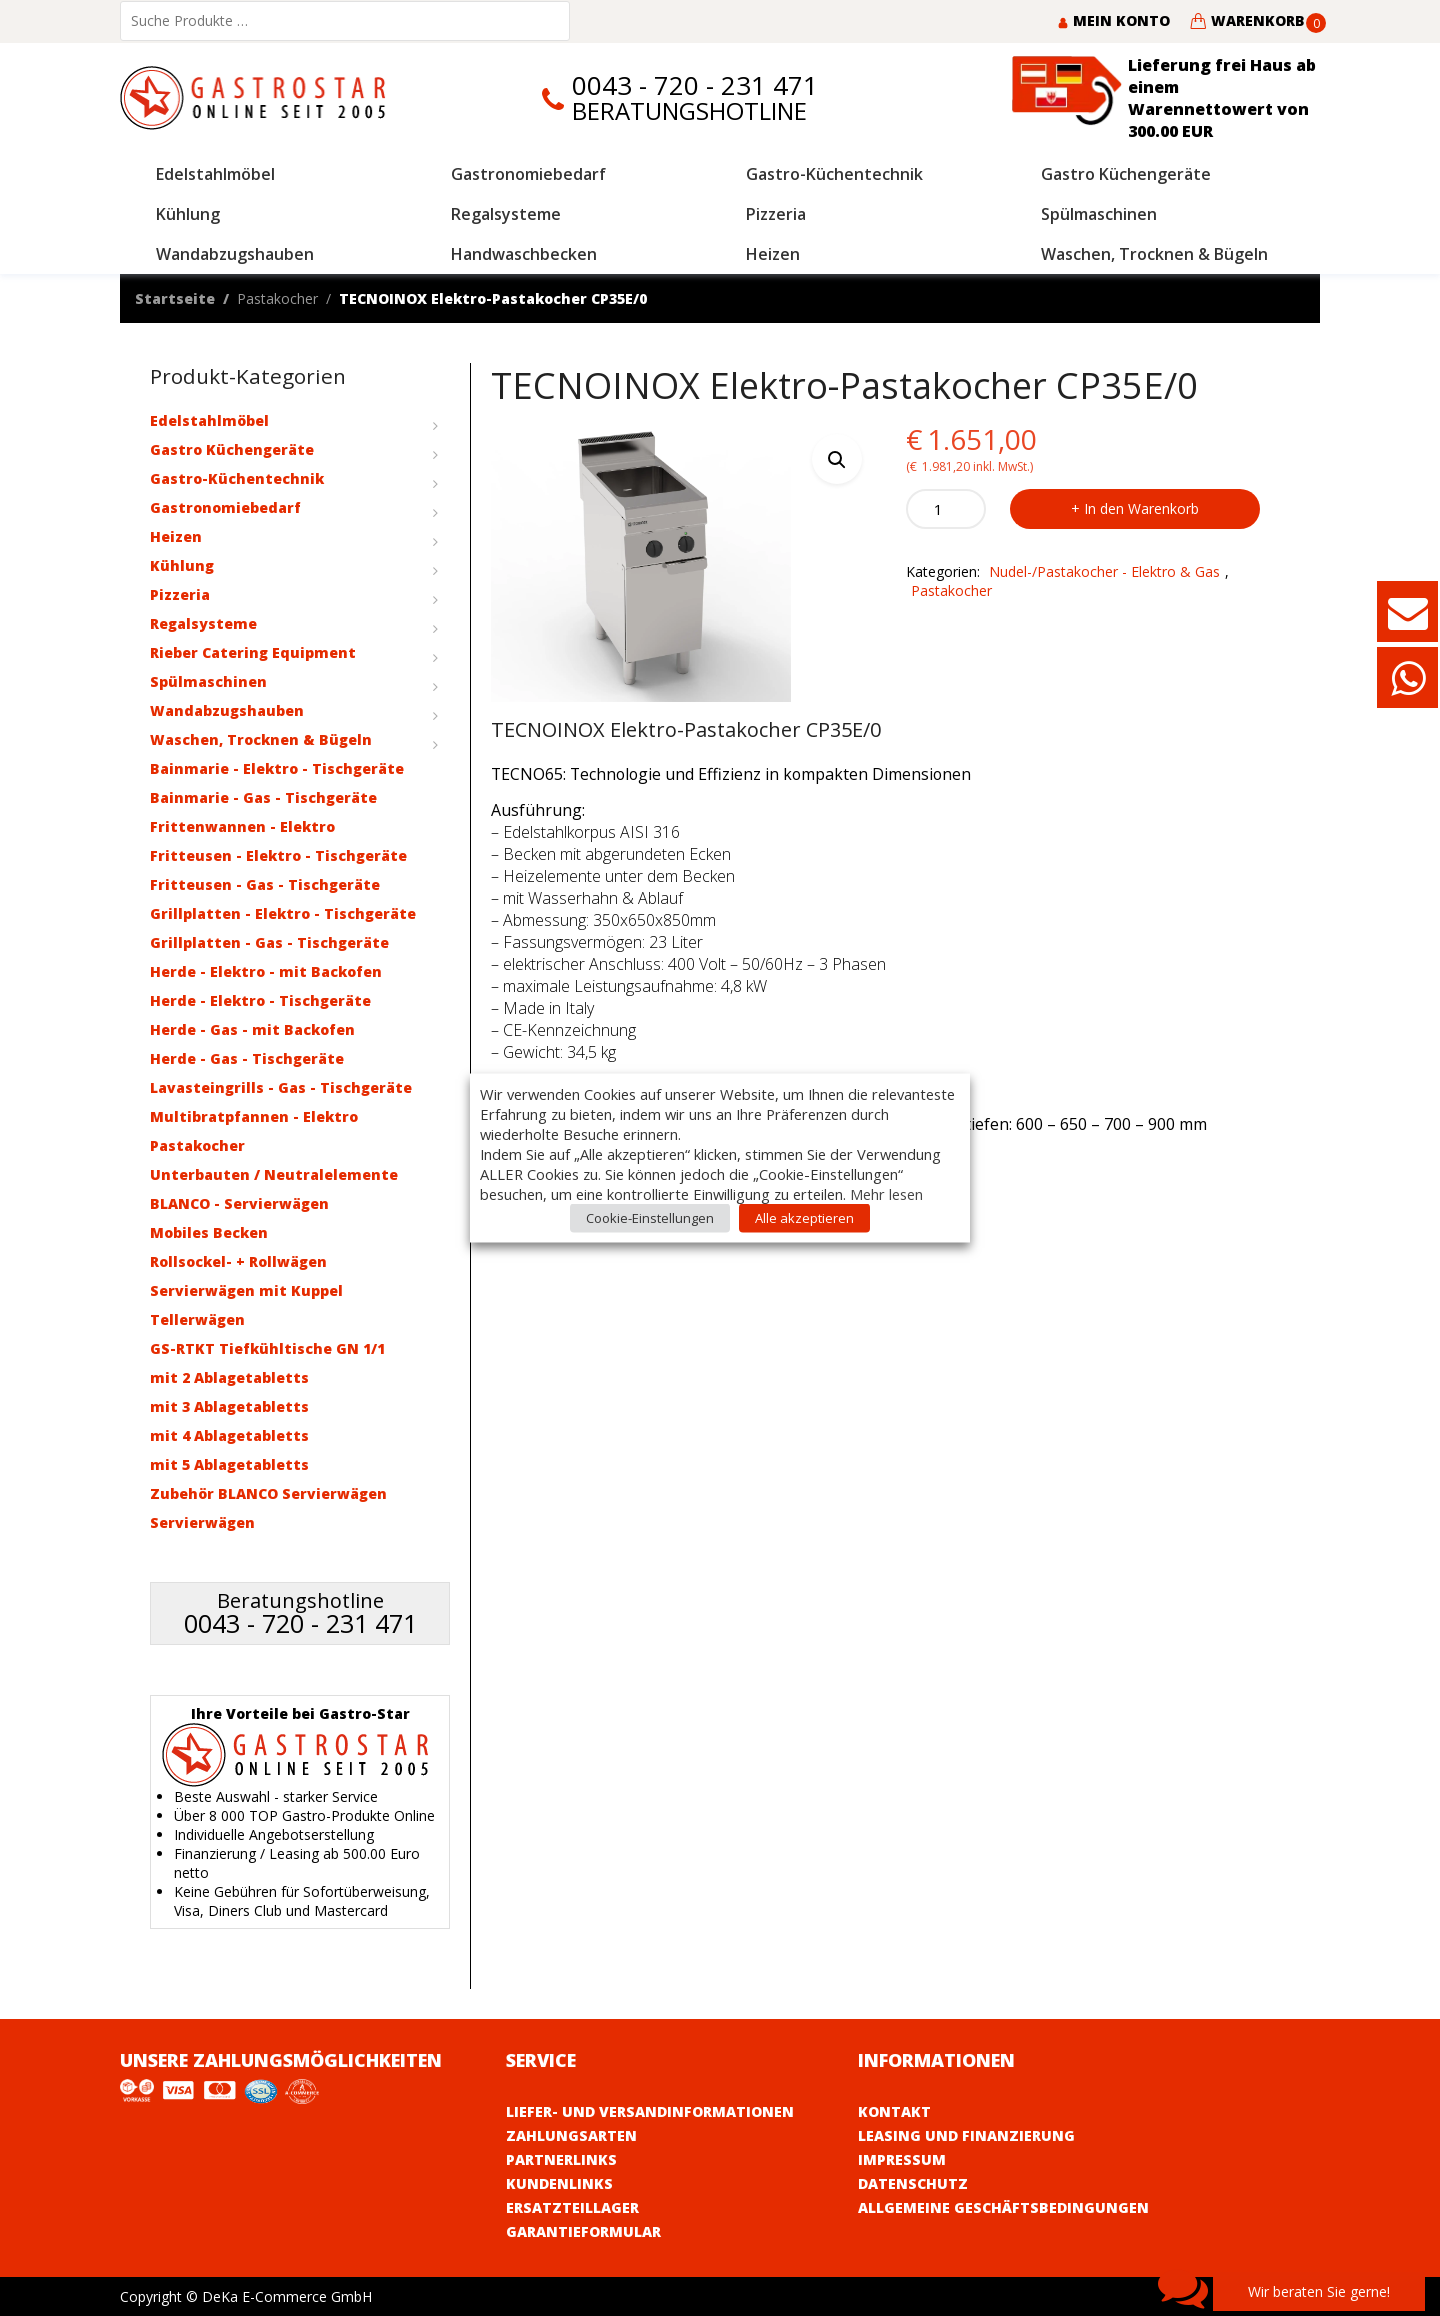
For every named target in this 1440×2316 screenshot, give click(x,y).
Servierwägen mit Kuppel (246, 1290)
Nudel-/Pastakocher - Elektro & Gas (1104, 571)
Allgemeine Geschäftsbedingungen (1003, 2207)
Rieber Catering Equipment (253, 652)
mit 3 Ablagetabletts (229, 1406)
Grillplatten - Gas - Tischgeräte (269, 942)
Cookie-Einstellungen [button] (650, 1218)
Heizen (176, 536)
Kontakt (894, 2111)
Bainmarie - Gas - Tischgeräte (263, 797)
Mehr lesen (886, 1194)
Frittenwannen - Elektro (242, 826)
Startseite (175, 298)
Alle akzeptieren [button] (804, 1218)
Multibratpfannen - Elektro (254, 1116)
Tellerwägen (197, 1319)
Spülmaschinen (208, 681)
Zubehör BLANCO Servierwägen (268, 1493)
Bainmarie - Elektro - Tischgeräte (277, 768)
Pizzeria (180, 594)
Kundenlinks (559, 2183)
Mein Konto (1113, 20)
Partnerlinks (561, 2159)
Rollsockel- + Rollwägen (238, 1261)
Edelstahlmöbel (209, 420)
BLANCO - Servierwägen (239, 1203)
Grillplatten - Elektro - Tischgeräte (283, 913)
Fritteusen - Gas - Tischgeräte (265, 884)
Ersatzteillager (572, 2207)
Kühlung (182, 565)
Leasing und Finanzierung (966, 2135)
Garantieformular (583, 2231)
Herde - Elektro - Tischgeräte (260, 1000)
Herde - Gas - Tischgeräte (247, 1058)
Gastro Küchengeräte (232, 449)
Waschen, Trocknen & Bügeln (261, 739)
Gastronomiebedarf (225, 507)
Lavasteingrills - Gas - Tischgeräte (281, 1087)
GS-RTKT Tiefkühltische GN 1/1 (267, 1348)
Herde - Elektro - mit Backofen (266, 971)
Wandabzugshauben (227, 710)
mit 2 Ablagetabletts (229, 1377)
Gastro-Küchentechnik (237, 478)
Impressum (902, 2159)
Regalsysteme (203, 623)
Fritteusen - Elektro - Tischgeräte (278, 855)
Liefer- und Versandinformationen (650, 2111)
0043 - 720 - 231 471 (695, 85)
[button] (837, 459)
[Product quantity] (946, 509)
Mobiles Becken (209, 1232)
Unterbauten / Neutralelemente (274, 1174)
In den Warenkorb (1141, 508)
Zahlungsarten (571, 2135)
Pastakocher (277, 298)
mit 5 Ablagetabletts (229, 1464)
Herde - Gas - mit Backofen (252, 1029)
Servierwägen (202, 1522)
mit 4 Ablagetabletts (229, 1435)
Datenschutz (913, 2183)
